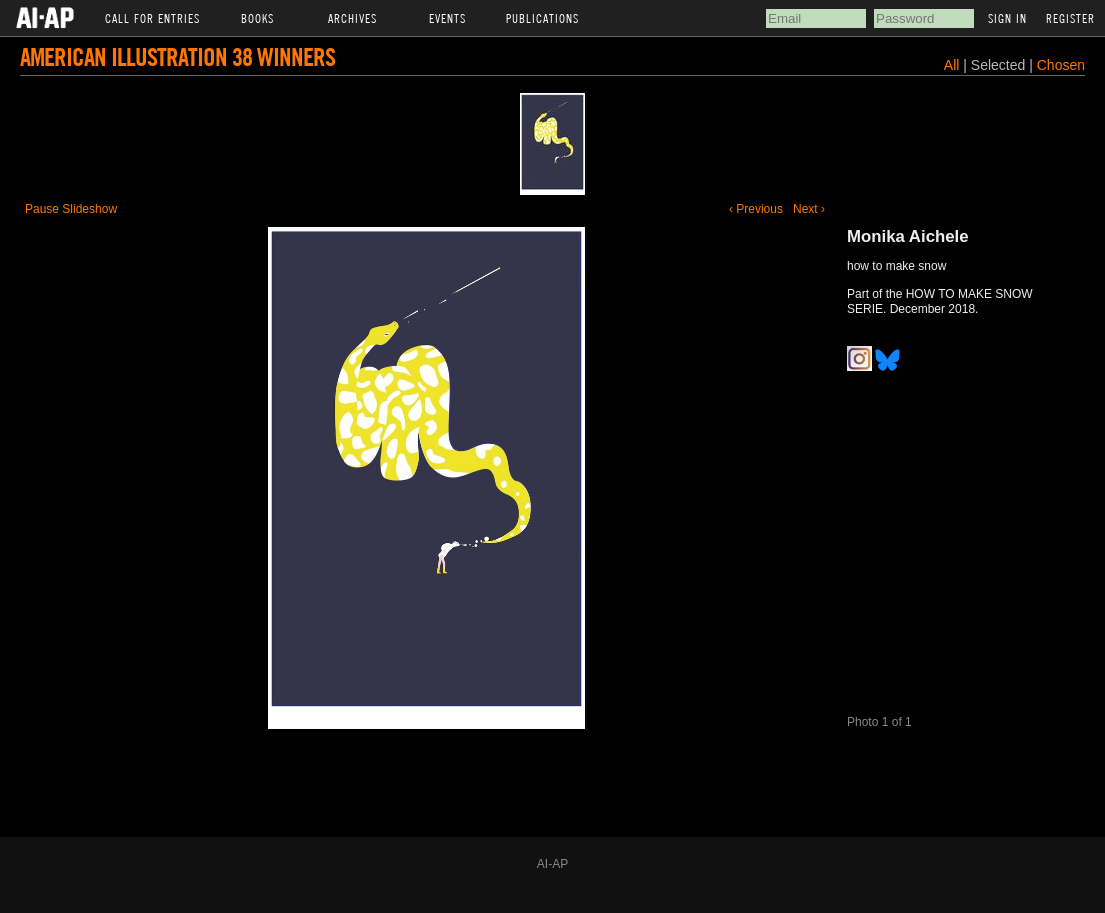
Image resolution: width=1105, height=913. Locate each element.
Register (1070, 18)
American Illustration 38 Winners (177, 56)
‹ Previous (756, 209)
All (952, 65)
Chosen (1061, 65)
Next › (809, 209)
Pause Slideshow (71, 209)
